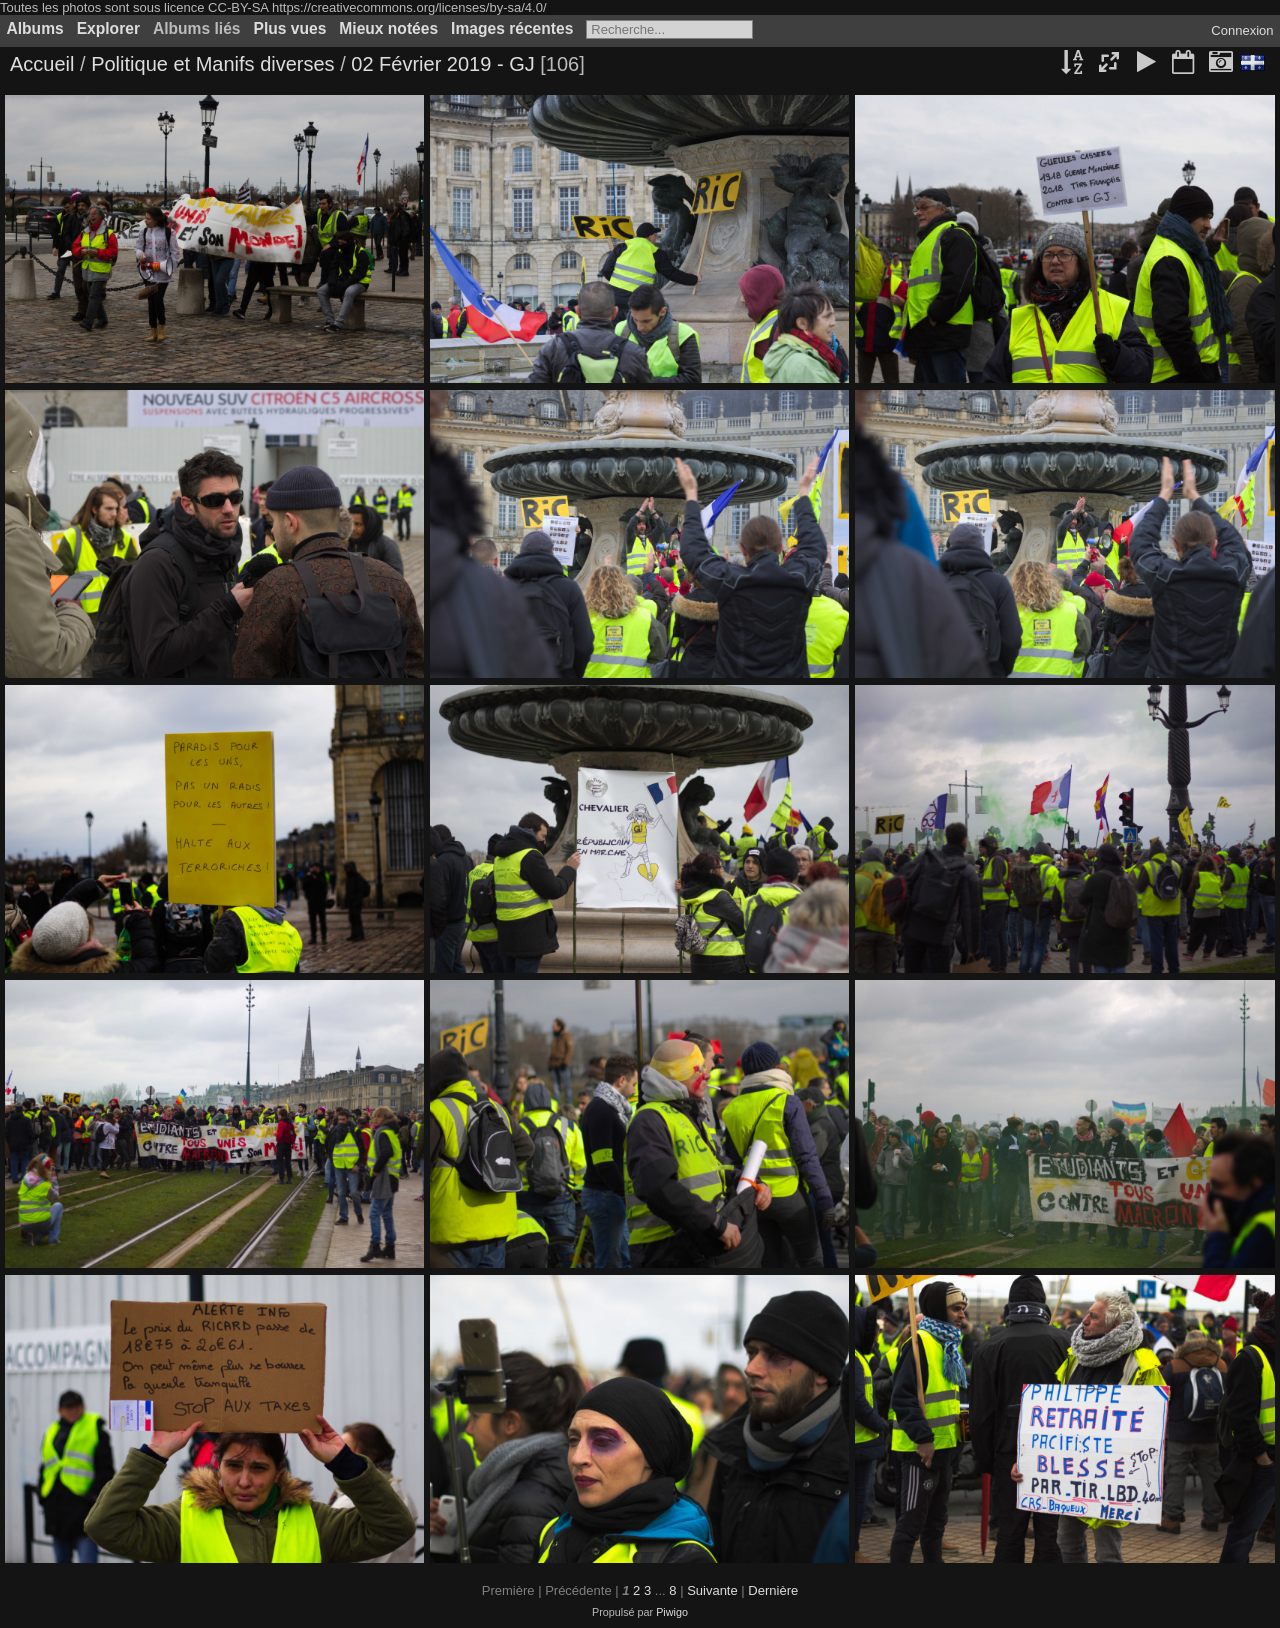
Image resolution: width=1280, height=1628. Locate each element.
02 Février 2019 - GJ (445, 64)
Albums (35, 28)
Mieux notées (388, 28)
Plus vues (290, 28)
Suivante (712, 1590)
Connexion (1242, 30)
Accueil (42, 64)
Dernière (773, 1590)
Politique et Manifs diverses (212, 64)
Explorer (108, 28)
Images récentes (512, 28)
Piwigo (672, 1612)
